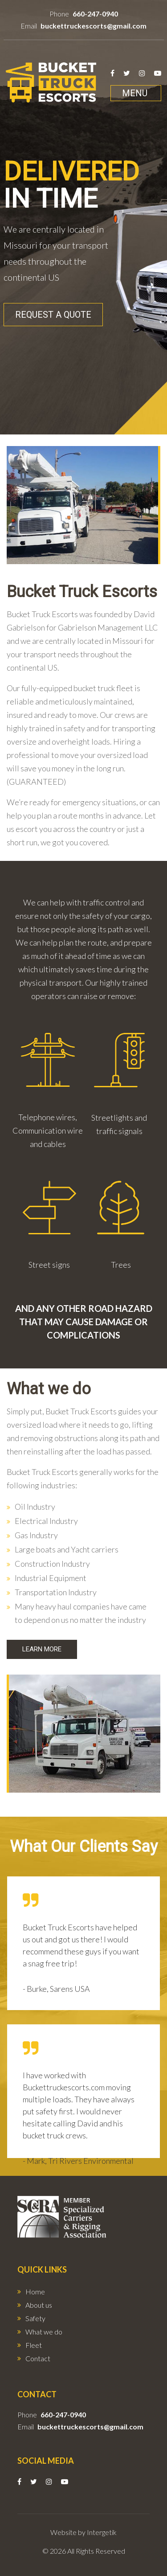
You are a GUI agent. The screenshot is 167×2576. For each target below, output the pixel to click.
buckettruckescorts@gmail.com (94, 25)
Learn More (41, 1649)
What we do (43, 2331)
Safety (35, 2318)
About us (38, 2305)
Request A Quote (53, 314)
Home (35, 2291)
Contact (37, 2358)
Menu (134, 93)
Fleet (33, 2345)
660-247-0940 (95, 13)
